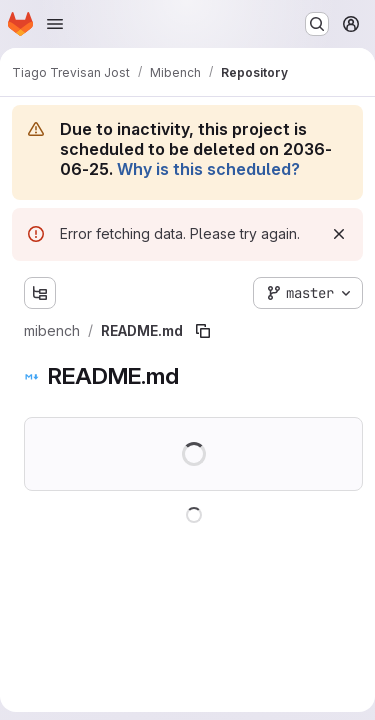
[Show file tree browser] (40, 293)
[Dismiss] (339, 234)
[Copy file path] (203, 331)
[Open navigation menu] (55, 24)
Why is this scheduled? (208, 169)
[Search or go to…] (317, 24)
